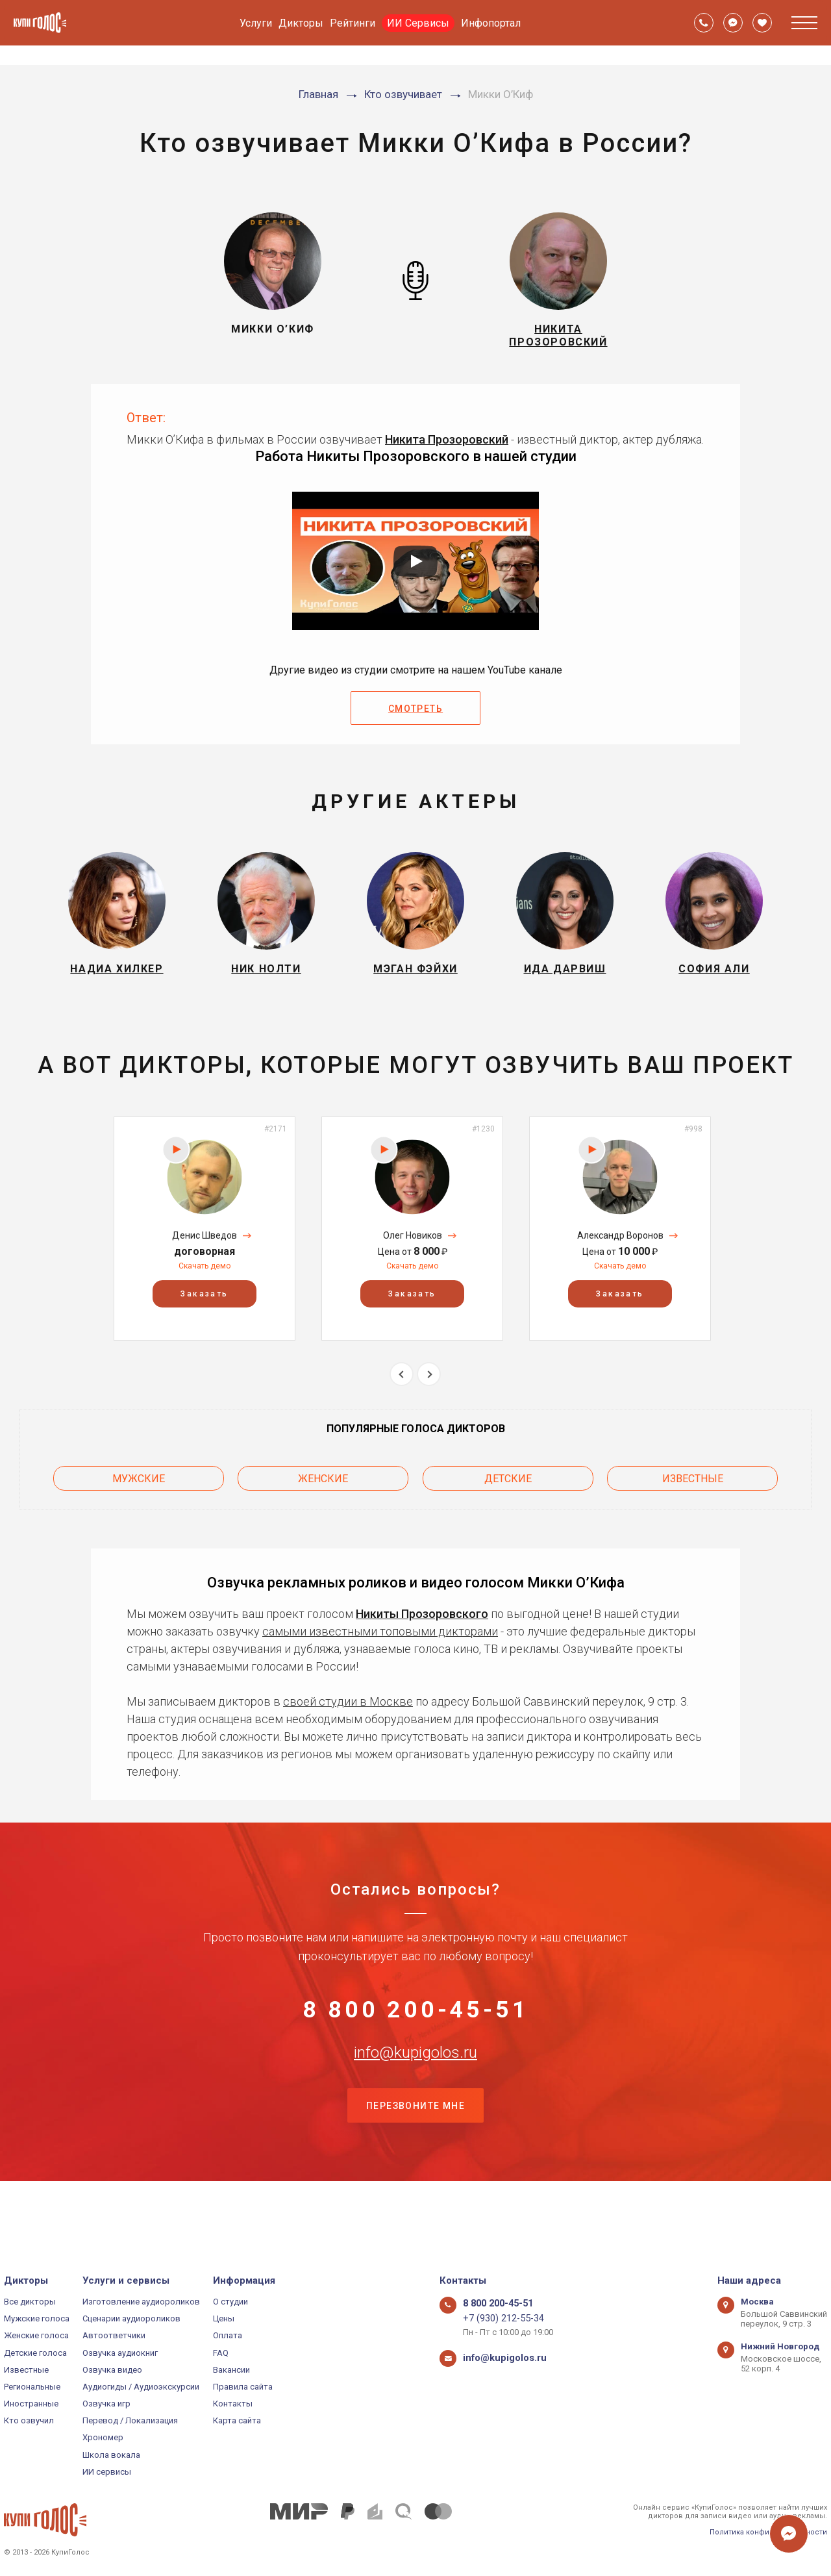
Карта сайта (237, 2420)
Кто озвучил (29, 2420)
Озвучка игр (106, 2403)
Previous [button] (402, 1400)
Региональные (32, 2387)
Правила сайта (243, 2387)
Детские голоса (35, 2353)
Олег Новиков (412, 1261)
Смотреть (415, 719)
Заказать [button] (204, 1319)
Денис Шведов (204, 1261)
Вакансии (231, 2370)
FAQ (221, 2353)
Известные (692, 1500)
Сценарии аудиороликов (131, 2318)
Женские (323, 1500)
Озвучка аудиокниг (120, 2353)
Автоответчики (113, 2335)
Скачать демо (204, 1291)
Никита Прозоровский (446, 450)
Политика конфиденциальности (768, 2532)
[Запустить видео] (415, 571)
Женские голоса (36, 2335)
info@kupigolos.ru (415, 2100)
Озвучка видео (112, 2370)
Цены (223, 2318)
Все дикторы (30, 2301)
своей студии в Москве (348, 1719)
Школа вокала (111, 2455)
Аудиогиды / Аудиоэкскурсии (140, 2387)
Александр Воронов (620, 1261)
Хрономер (102, 2438)
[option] (204, 1255)
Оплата (227, 2335)
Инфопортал (491, 23)
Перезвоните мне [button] (415, 2165)
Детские (508, 1500)
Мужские (138, 1500)
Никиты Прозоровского (422, 1631)
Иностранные (31, 2403)
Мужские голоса (36, 2318)
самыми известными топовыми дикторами (380, 1649)
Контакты (233, 2403)
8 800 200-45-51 (415, 2035)
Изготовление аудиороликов (141, 2301)
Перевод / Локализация (130, 2420)
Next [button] (429, 1400)
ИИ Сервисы (418, 23)
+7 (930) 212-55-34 (497, 2318)
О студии (230, 2301)
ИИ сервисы (106, 2472)
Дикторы (301, 23)
